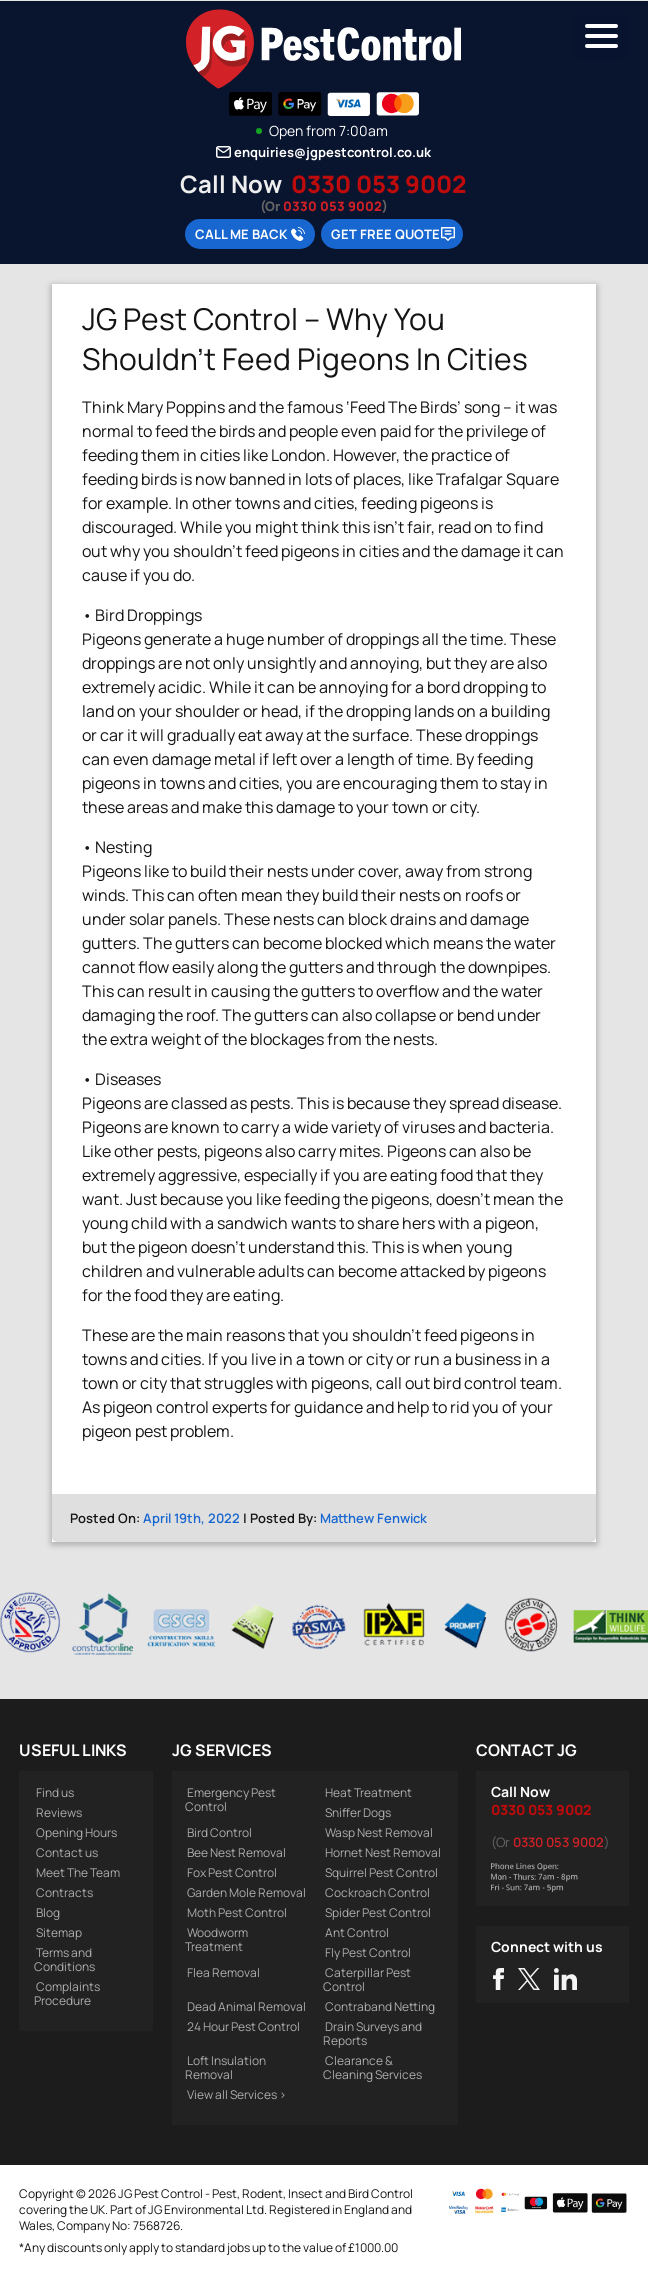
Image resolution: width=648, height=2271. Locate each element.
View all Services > (236, 2094)
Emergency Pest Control (230, 1799)
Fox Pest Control (232, 1872)
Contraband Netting (380, 2006)
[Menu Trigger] (601, 35)
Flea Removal (223, 1972)
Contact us (67, 1852)
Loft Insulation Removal (225, 2067)
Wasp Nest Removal (379, 1832)
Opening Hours (76, 1832)
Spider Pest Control (378, 1912)
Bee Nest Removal (236, 1852)
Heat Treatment (368, 1792)
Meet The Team (78, 1872)
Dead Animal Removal (246, 2006)
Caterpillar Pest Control (367, 1979)
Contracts (64, 1892)
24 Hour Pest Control (243, 2026)
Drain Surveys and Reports (372, 2033)
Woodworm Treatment (216, 1939)
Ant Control (357, 1932)
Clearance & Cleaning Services (372, 2067)
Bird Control (219, 1832)
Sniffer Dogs (358, 1812)
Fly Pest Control (368, 1952)
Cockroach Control (377, 1892)
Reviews (59, 1812)
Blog (48, 1912)
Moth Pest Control (237, 1912)
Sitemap (59, 1932)
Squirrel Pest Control (381, 1872)
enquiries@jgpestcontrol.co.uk (332, 152)
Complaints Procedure (67, 1993)
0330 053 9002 (379, 183)
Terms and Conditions (64, 1959)
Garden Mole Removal (246, 1892)
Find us (55, 1792)
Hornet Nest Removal (383, 1852)
